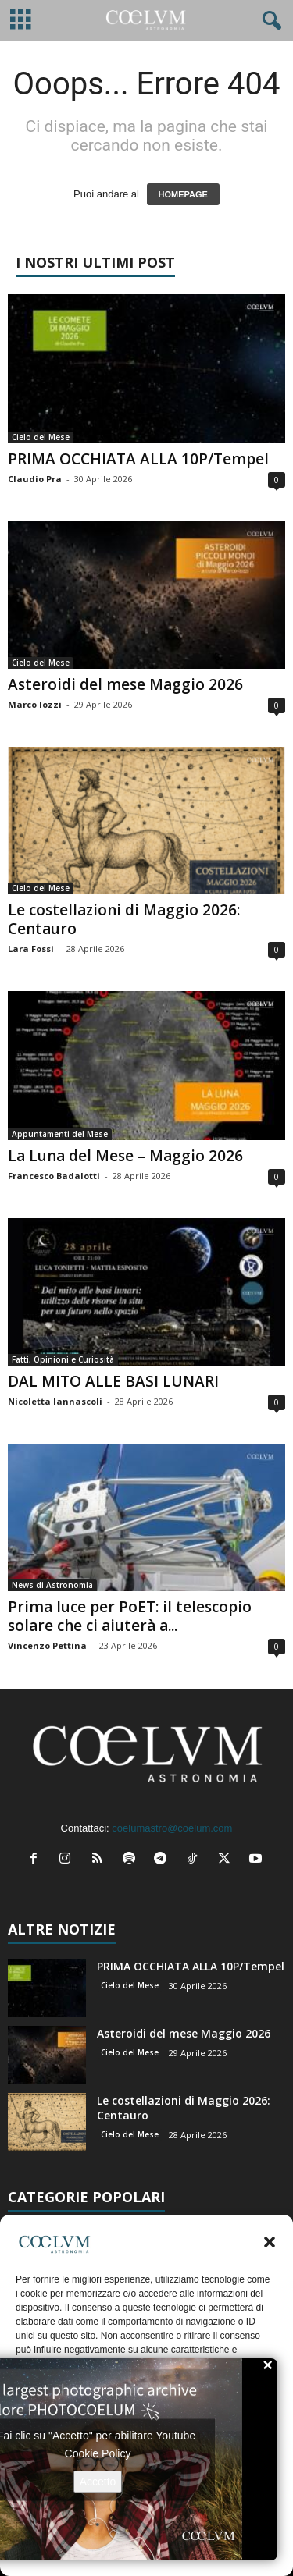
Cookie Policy (98, 2452)
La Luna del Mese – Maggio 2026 (125, 1156)
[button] (269, 2242)
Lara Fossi (31, 948)
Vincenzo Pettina (47, 1645)
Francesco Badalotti (54, 1175)
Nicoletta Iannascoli (55, 1401)
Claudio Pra (35, 479)
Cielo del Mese (41, 437)
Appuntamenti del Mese (60, 1133)
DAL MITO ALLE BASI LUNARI (113, 1381)
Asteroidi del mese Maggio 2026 (125, 684)
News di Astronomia (52, 1584)
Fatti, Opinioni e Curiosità (63, 1359)
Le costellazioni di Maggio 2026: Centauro (124, 919)
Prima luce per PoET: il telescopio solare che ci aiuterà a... (130, 1616)
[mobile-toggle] (20, 20)
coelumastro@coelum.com (172, 1828)
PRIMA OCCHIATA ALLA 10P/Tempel (138, 459)
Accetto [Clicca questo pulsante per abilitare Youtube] (98, 2481)
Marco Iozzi (35, 704)
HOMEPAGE (183, 194)
